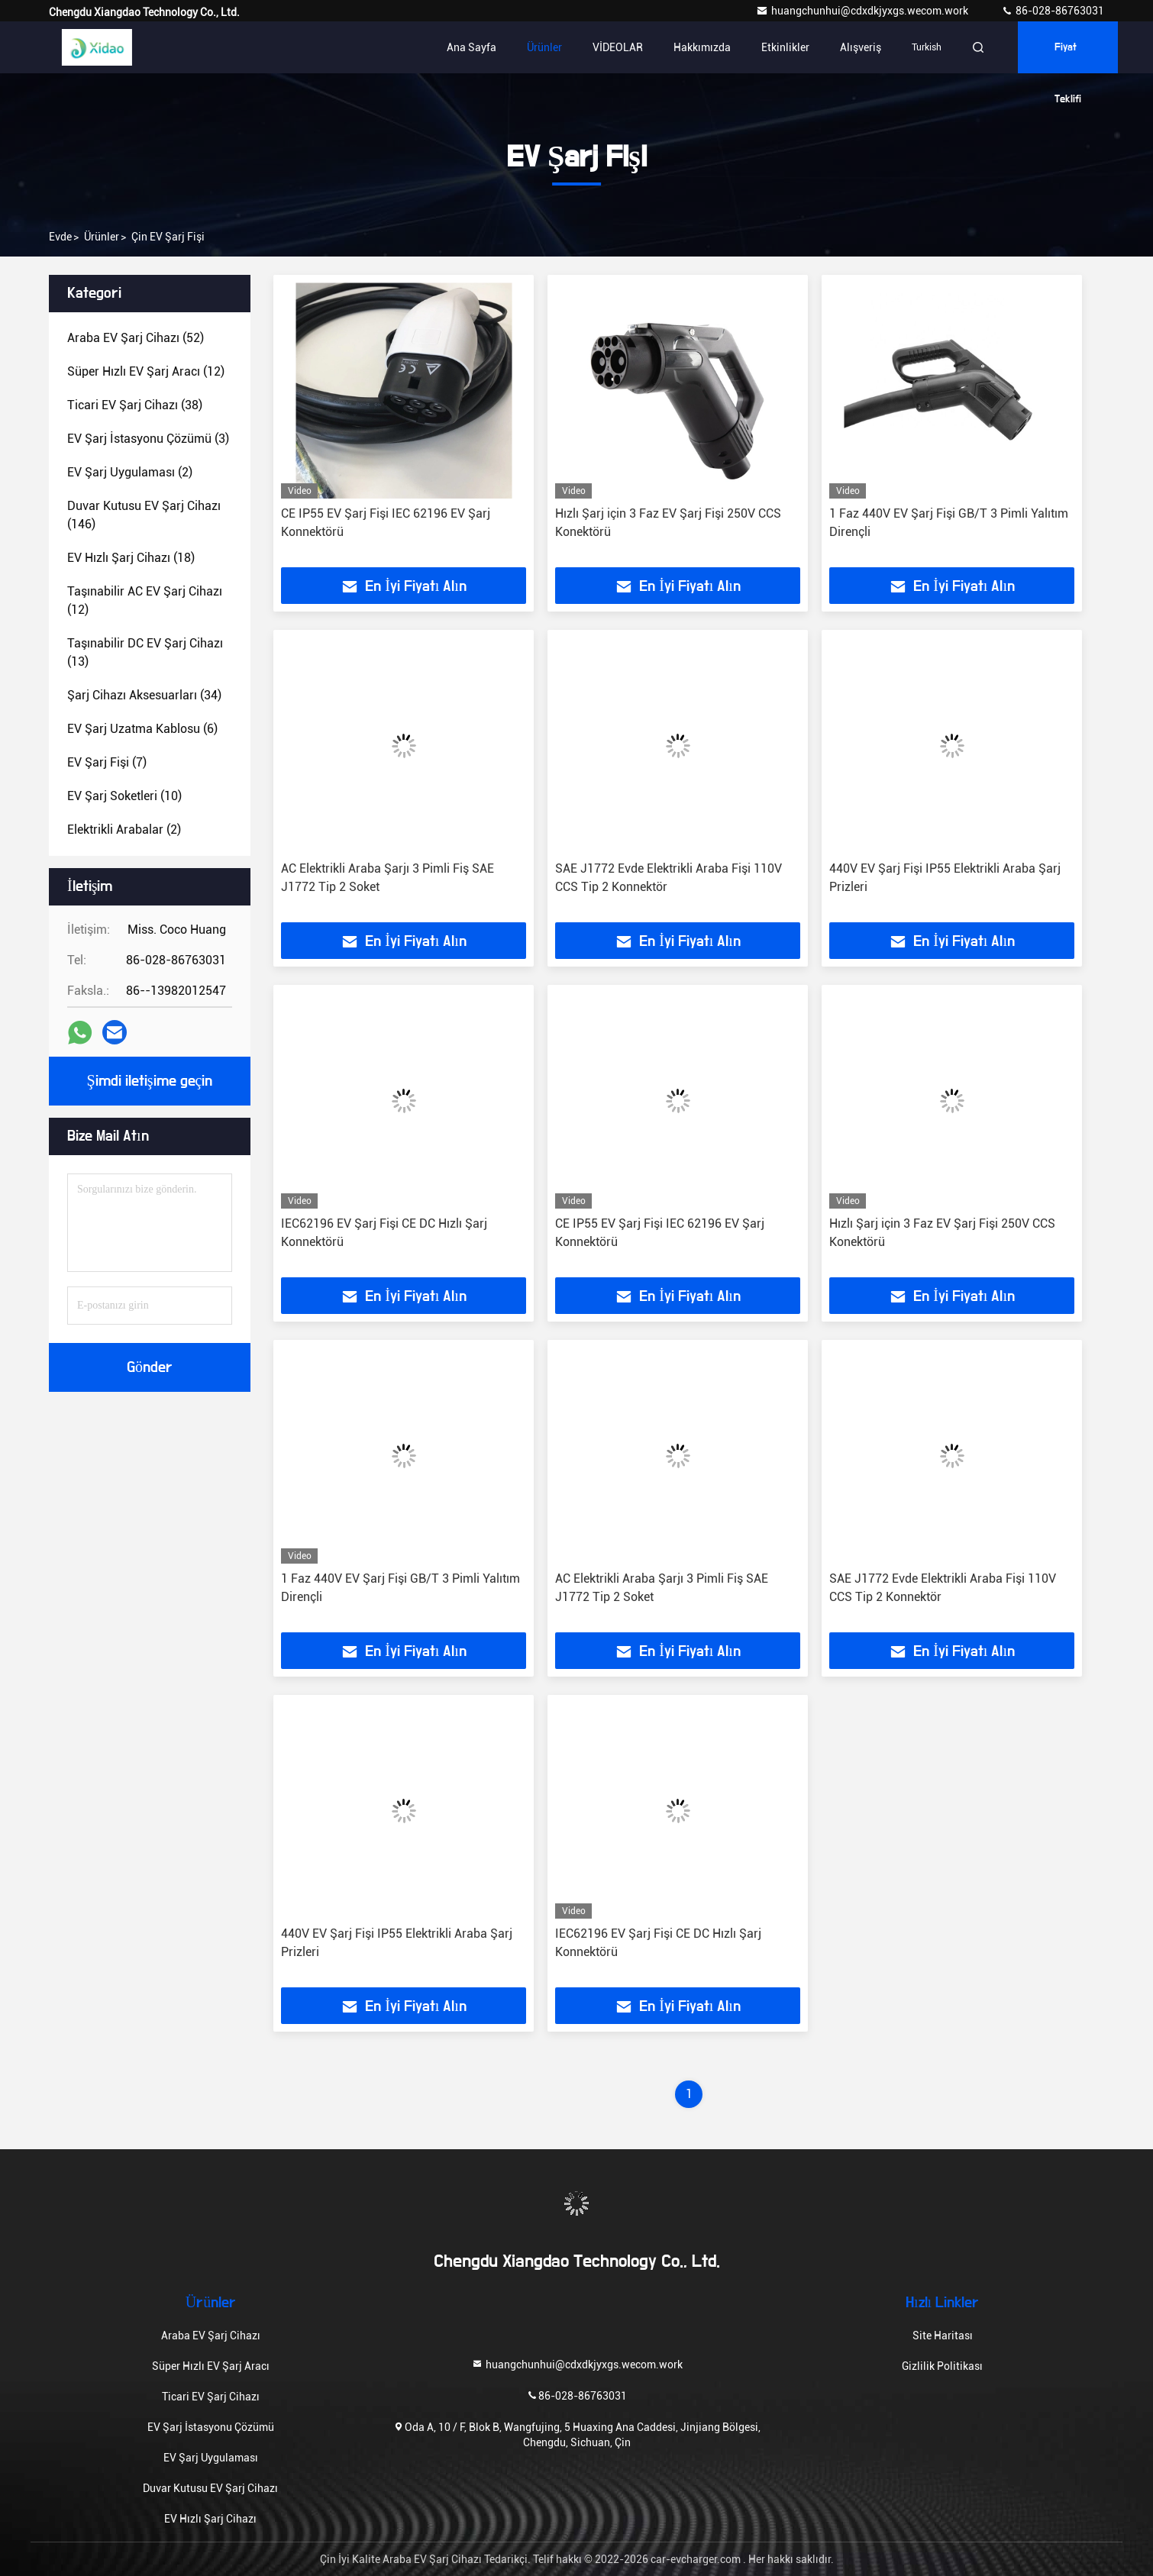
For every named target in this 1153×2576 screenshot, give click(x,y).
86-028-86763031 (1052, 11)
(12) (145, 371)
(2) (129, 472)
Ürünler (544, 47)
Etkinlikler (785, 47)
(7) (107, 762)
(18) (131, 557)
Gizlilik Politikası (942, 2366)
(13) (145, 652)
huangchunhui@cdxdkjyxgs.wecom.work (863, 11)
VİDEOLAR (618, 47)
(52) (135, 338)
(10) (124, 796)
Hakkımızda (702, 47)
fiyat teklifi (1067, 57)
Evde (60, 237)
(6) (142, 728)
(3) (148, 438)
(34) (144, 695)
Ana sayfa (471, 47)
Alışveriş (860, 47)
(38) (134, 405)
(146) (144, 515)
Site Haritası (942, 2335)
